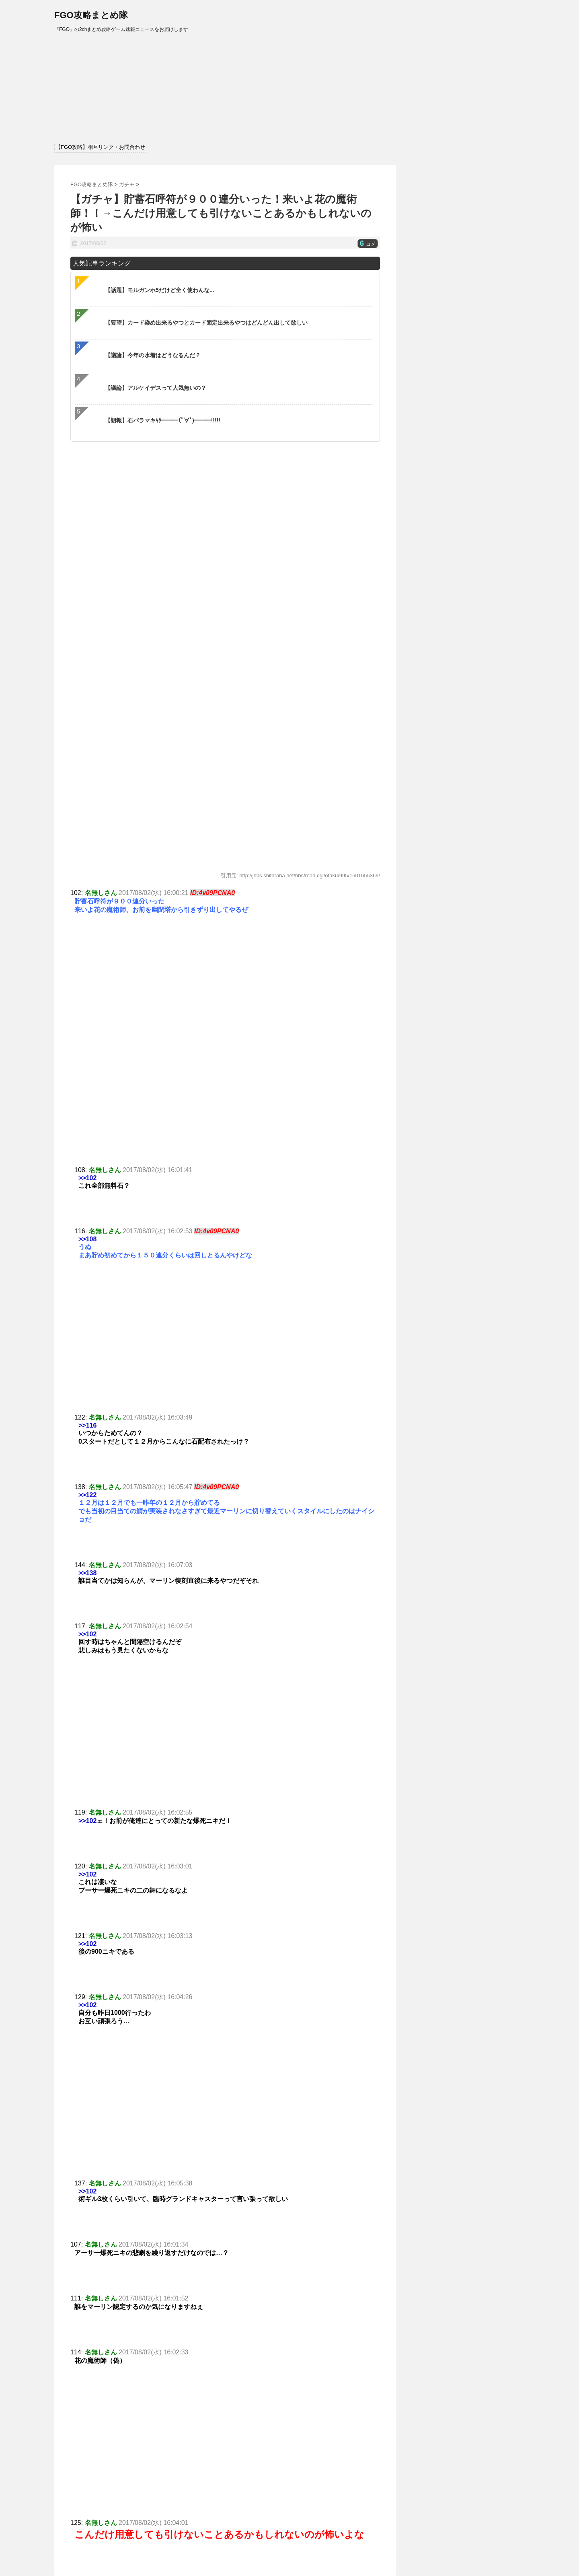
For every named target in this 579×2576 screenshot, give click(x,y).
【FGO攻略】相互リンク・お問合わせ (100, 147)
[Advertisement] (225, 1334)
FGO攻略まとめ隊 (91, 15)
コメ (368, 244)
